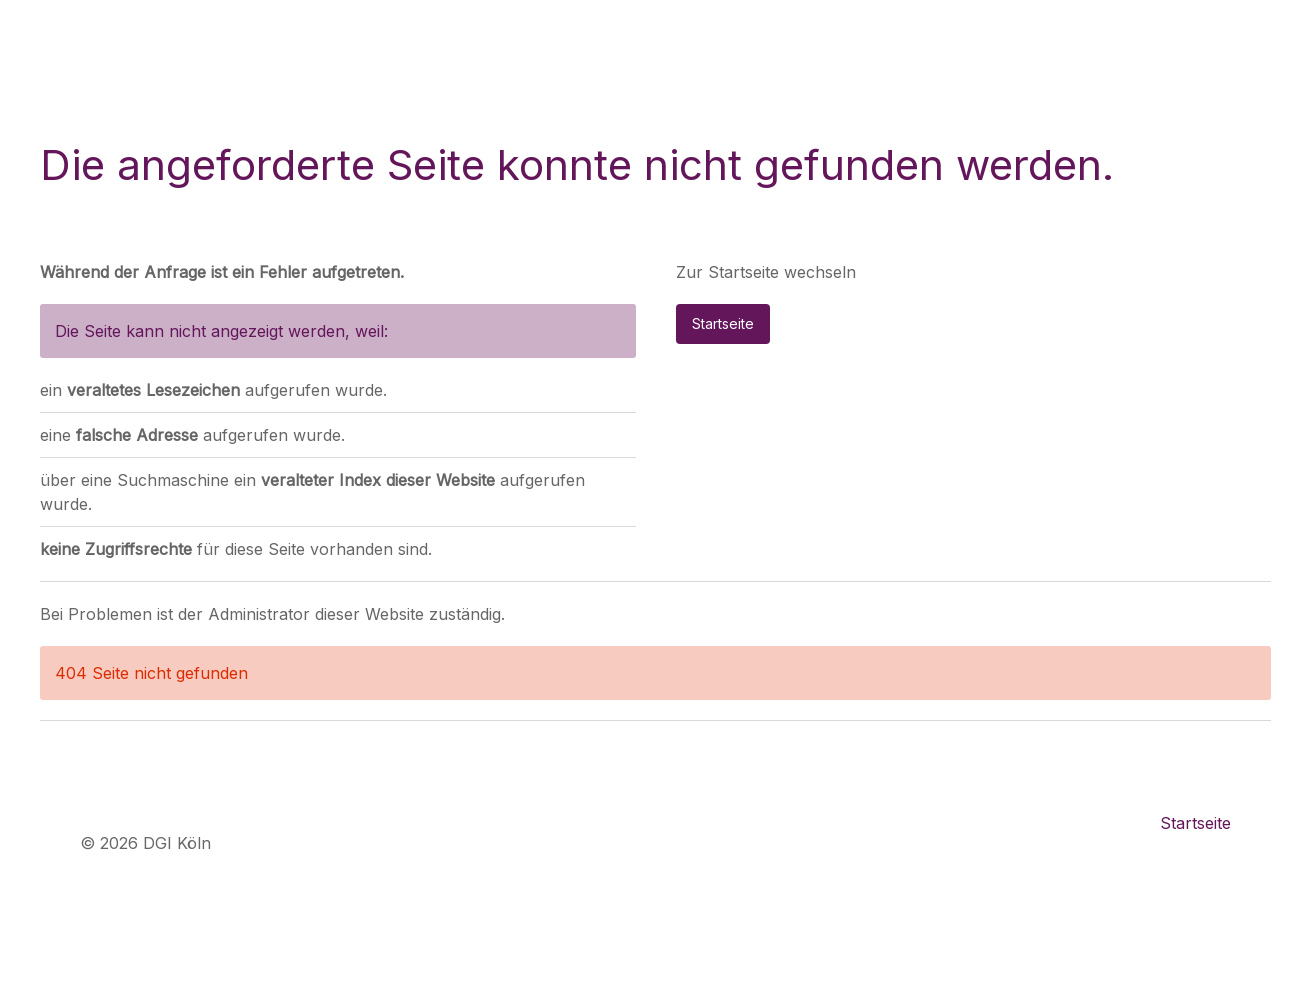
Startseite (723, 323)
